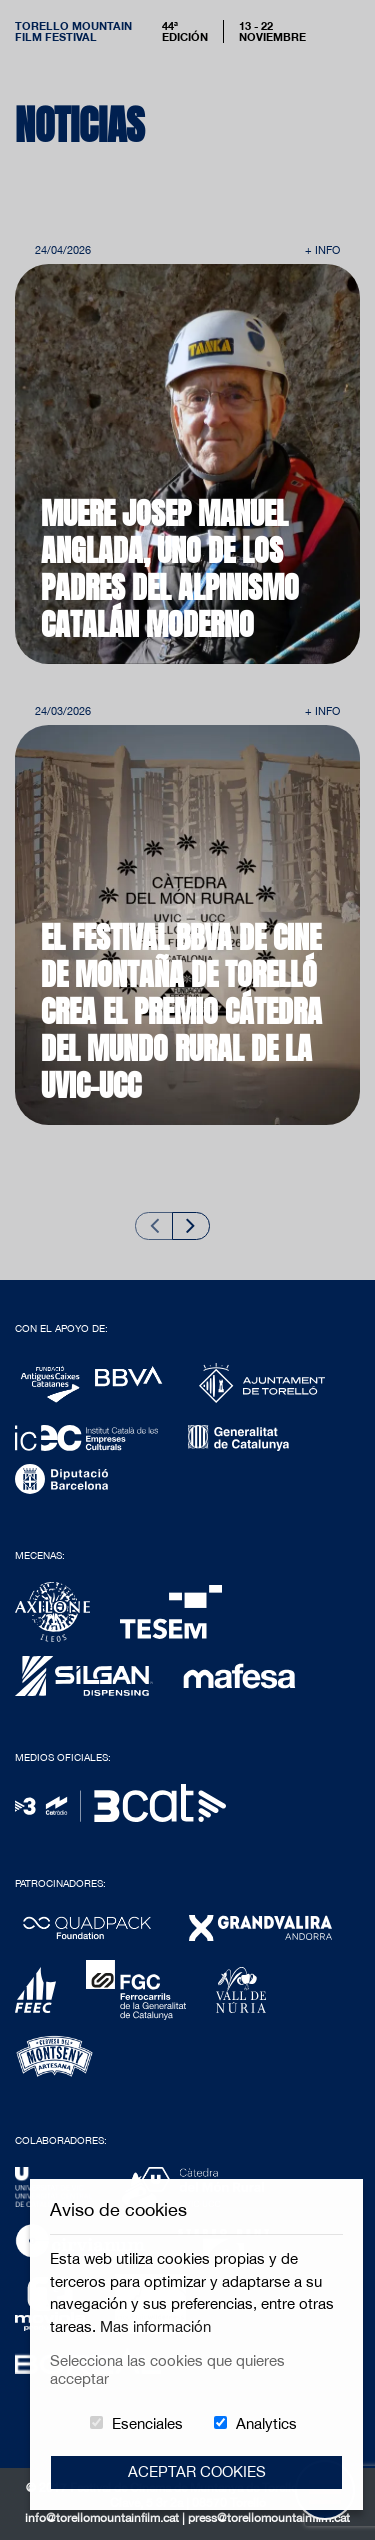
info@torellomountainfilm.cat (103, 2518)
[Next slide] (191, 1226)
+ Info (322, 249)
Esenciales (147, 2423)
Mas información (155, 2326)
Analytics (266, 2423)
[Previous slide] (154, 1226)
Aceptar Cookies (197, 2471)
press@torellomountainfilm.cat (269, 2518)
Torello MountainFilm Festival (73, 31)
